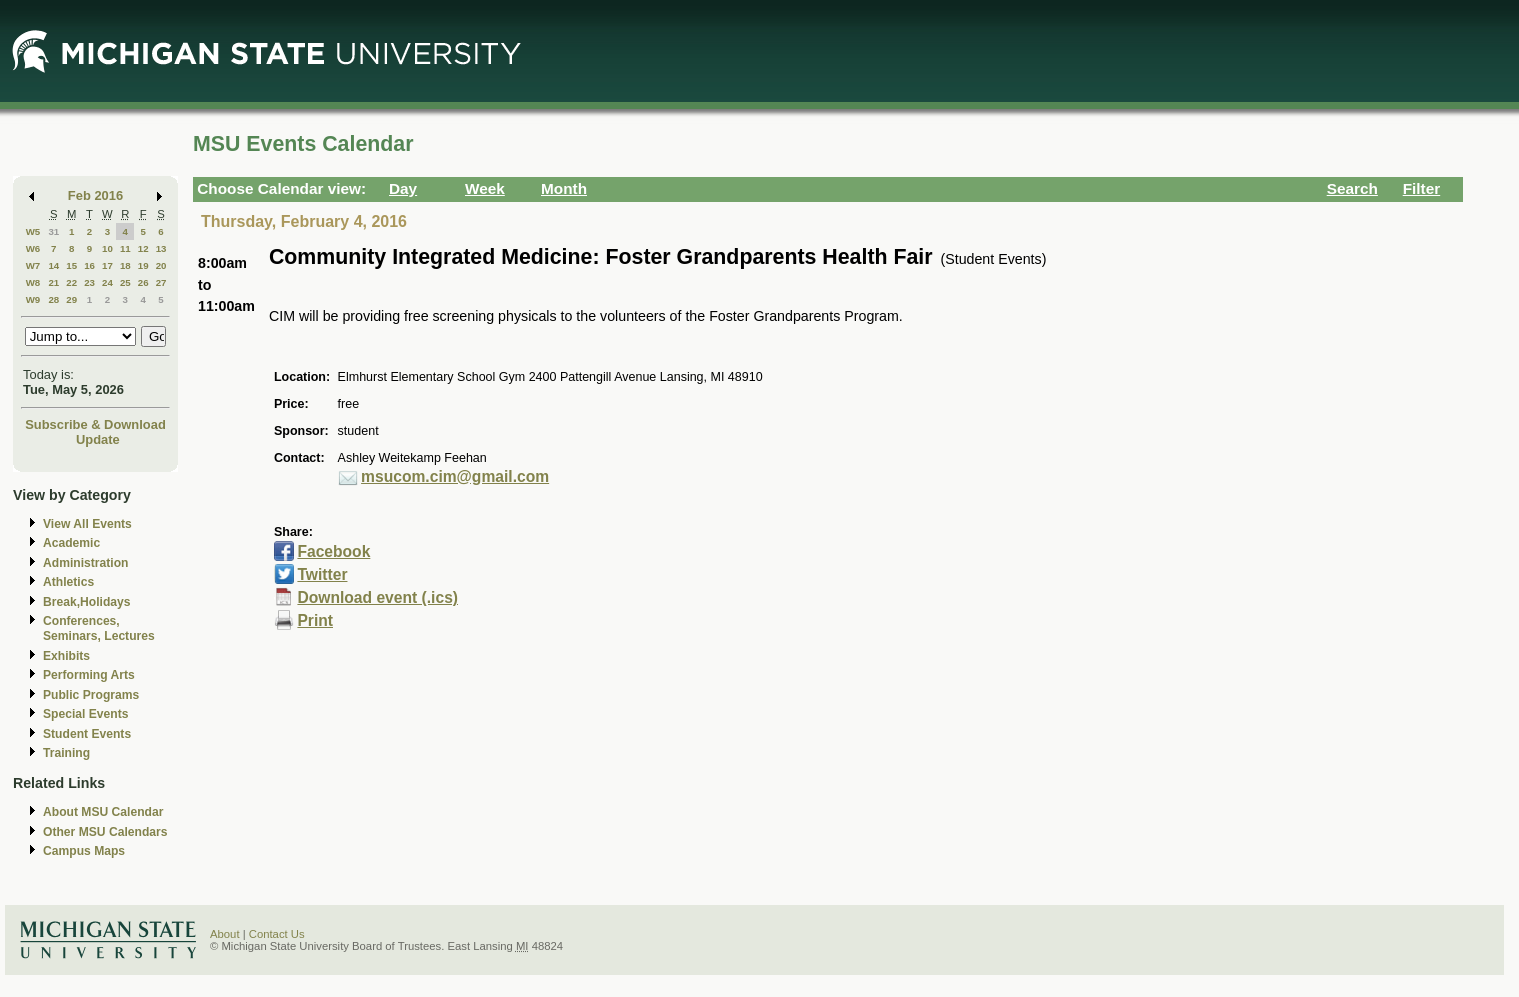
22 (71, 282)
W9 (33, 299)
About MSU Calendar (103, 812)
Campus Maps (84, 851)
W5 (33, 231)
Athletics (68, 582)
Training (66, 753)
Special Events (85, 714)
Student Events (87, 734)
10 (107, 248)
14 (53, 265)
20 (161, 265)
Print (315, 620)
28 (53, 299)
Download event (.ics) (377, 597)
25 (125, 282)
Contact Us (277, 934)
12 (143, 248)
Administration (85, 563)
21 (53, 282)
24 (107, 282)
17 (107, 265)
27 (161, 282)
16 (89, 265)
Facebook (333, 551)
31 (53, 231)
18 (125, 265)
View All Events (87, 524)
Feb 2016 (95, 195)
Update (98, 439)
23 (89, 282)
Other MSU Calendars (105, 832)
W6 (33, 248)
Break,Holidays (87, 602)
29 (71, 299)
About (225, 934)
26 (143, 282)
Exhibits (66, 656)
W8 (33, 282)
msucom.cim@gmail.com (455, 476)
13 (161, 248)
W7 (33, 265)
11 (125, 248)
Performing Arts (89, 675)
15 (71, 265)
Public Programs (91, 695)
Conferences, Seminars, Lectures (99, 628)
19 (143, 265)
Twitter (322, 574)
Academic (71, 543)
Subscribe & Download (95, 424)
